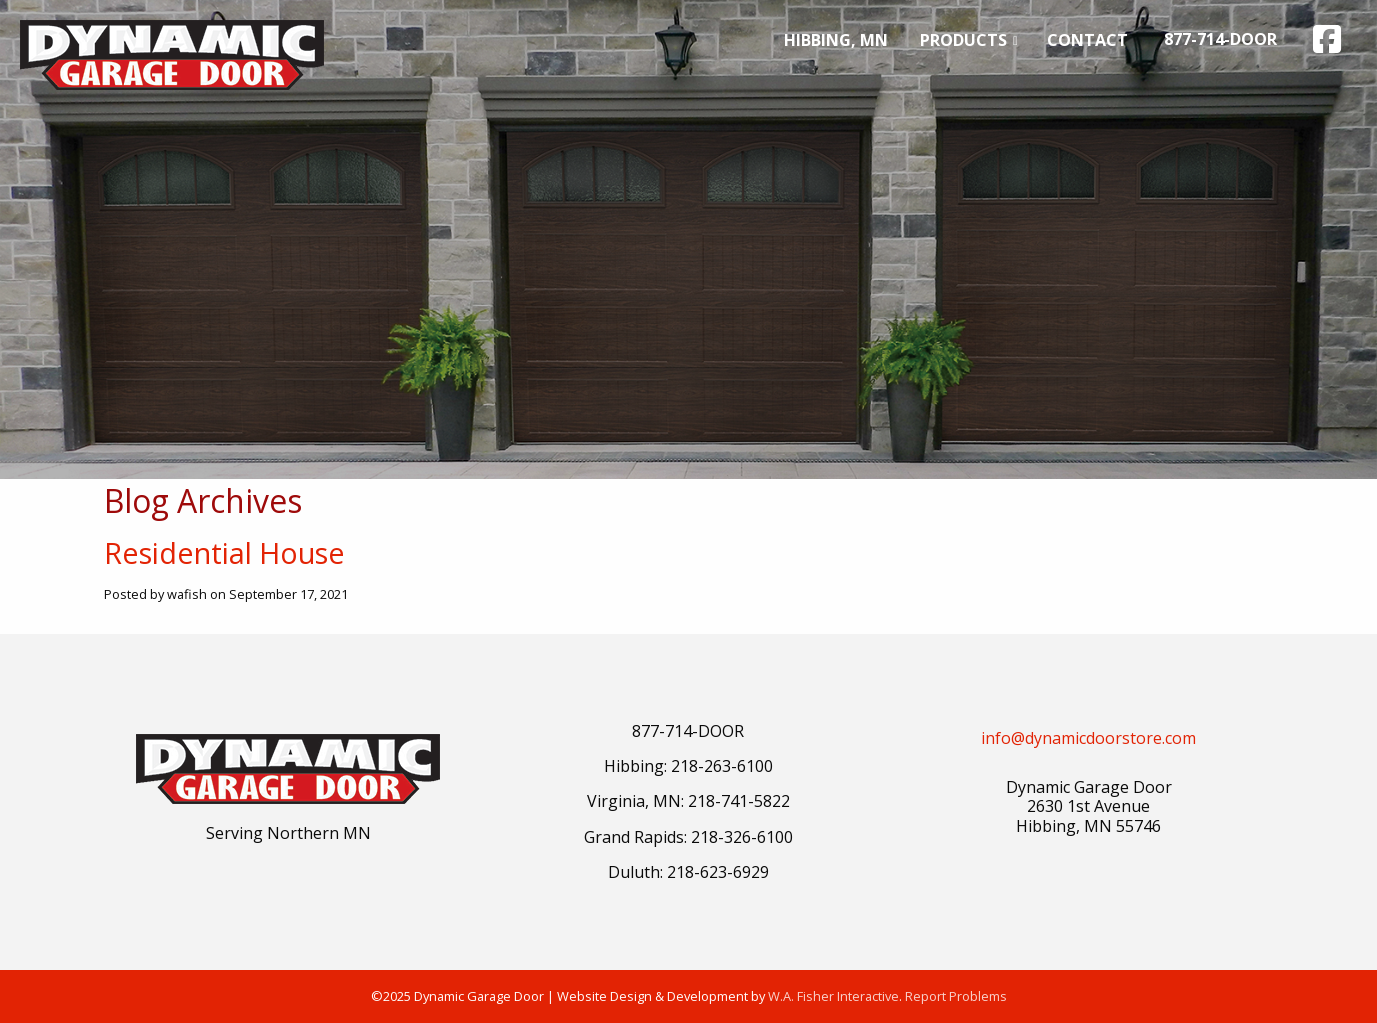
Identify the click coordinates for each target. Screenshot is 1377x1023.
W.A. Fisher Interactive (833, 996)
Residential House (224, 552)
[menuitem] (836, 40)
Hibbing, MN (836, 40)
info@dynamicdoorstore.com (1088, 738)
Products (963, 40)
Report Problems (956, 996)
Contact (1087, 40)
